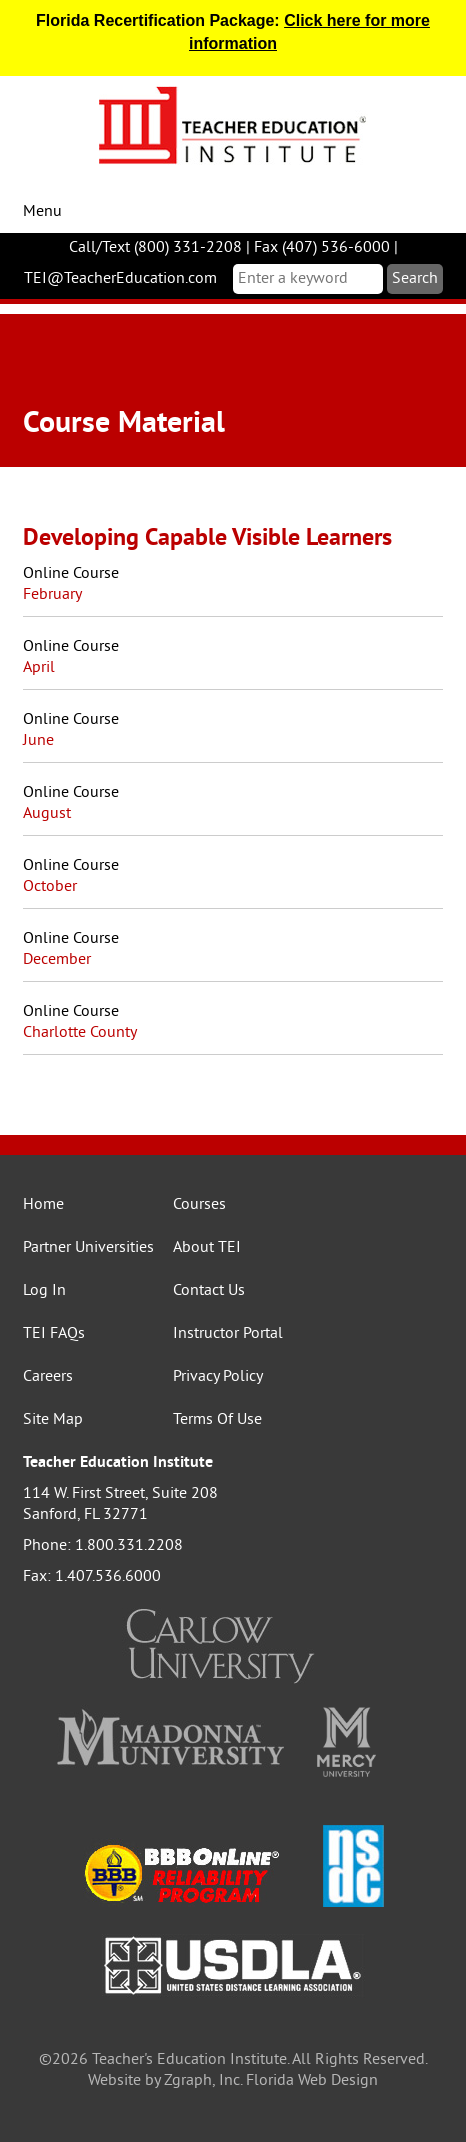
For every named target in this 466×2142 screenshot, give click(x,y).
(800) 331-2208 (188, 248)
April (39, 668)
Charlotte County (80, 1033)
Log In (44, 1291)
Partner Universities (88, 1248)
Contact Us (209, 1291)
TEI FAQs (54, 1334)
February (52, 595)
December (57, 960)
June (38, 741)
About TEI (207, 1248)
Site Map (53, 1420)
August (47, 814)
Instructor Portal (228, 1334)
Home (43, 1205)
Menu (42, 212)
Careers (48, 1377)
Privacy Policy (218, 1377)
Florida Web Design (312, 2081)
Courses (199, 1205)
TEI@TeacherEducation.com (120, 279)
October (50, 887)
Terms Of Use (217, 1420)
